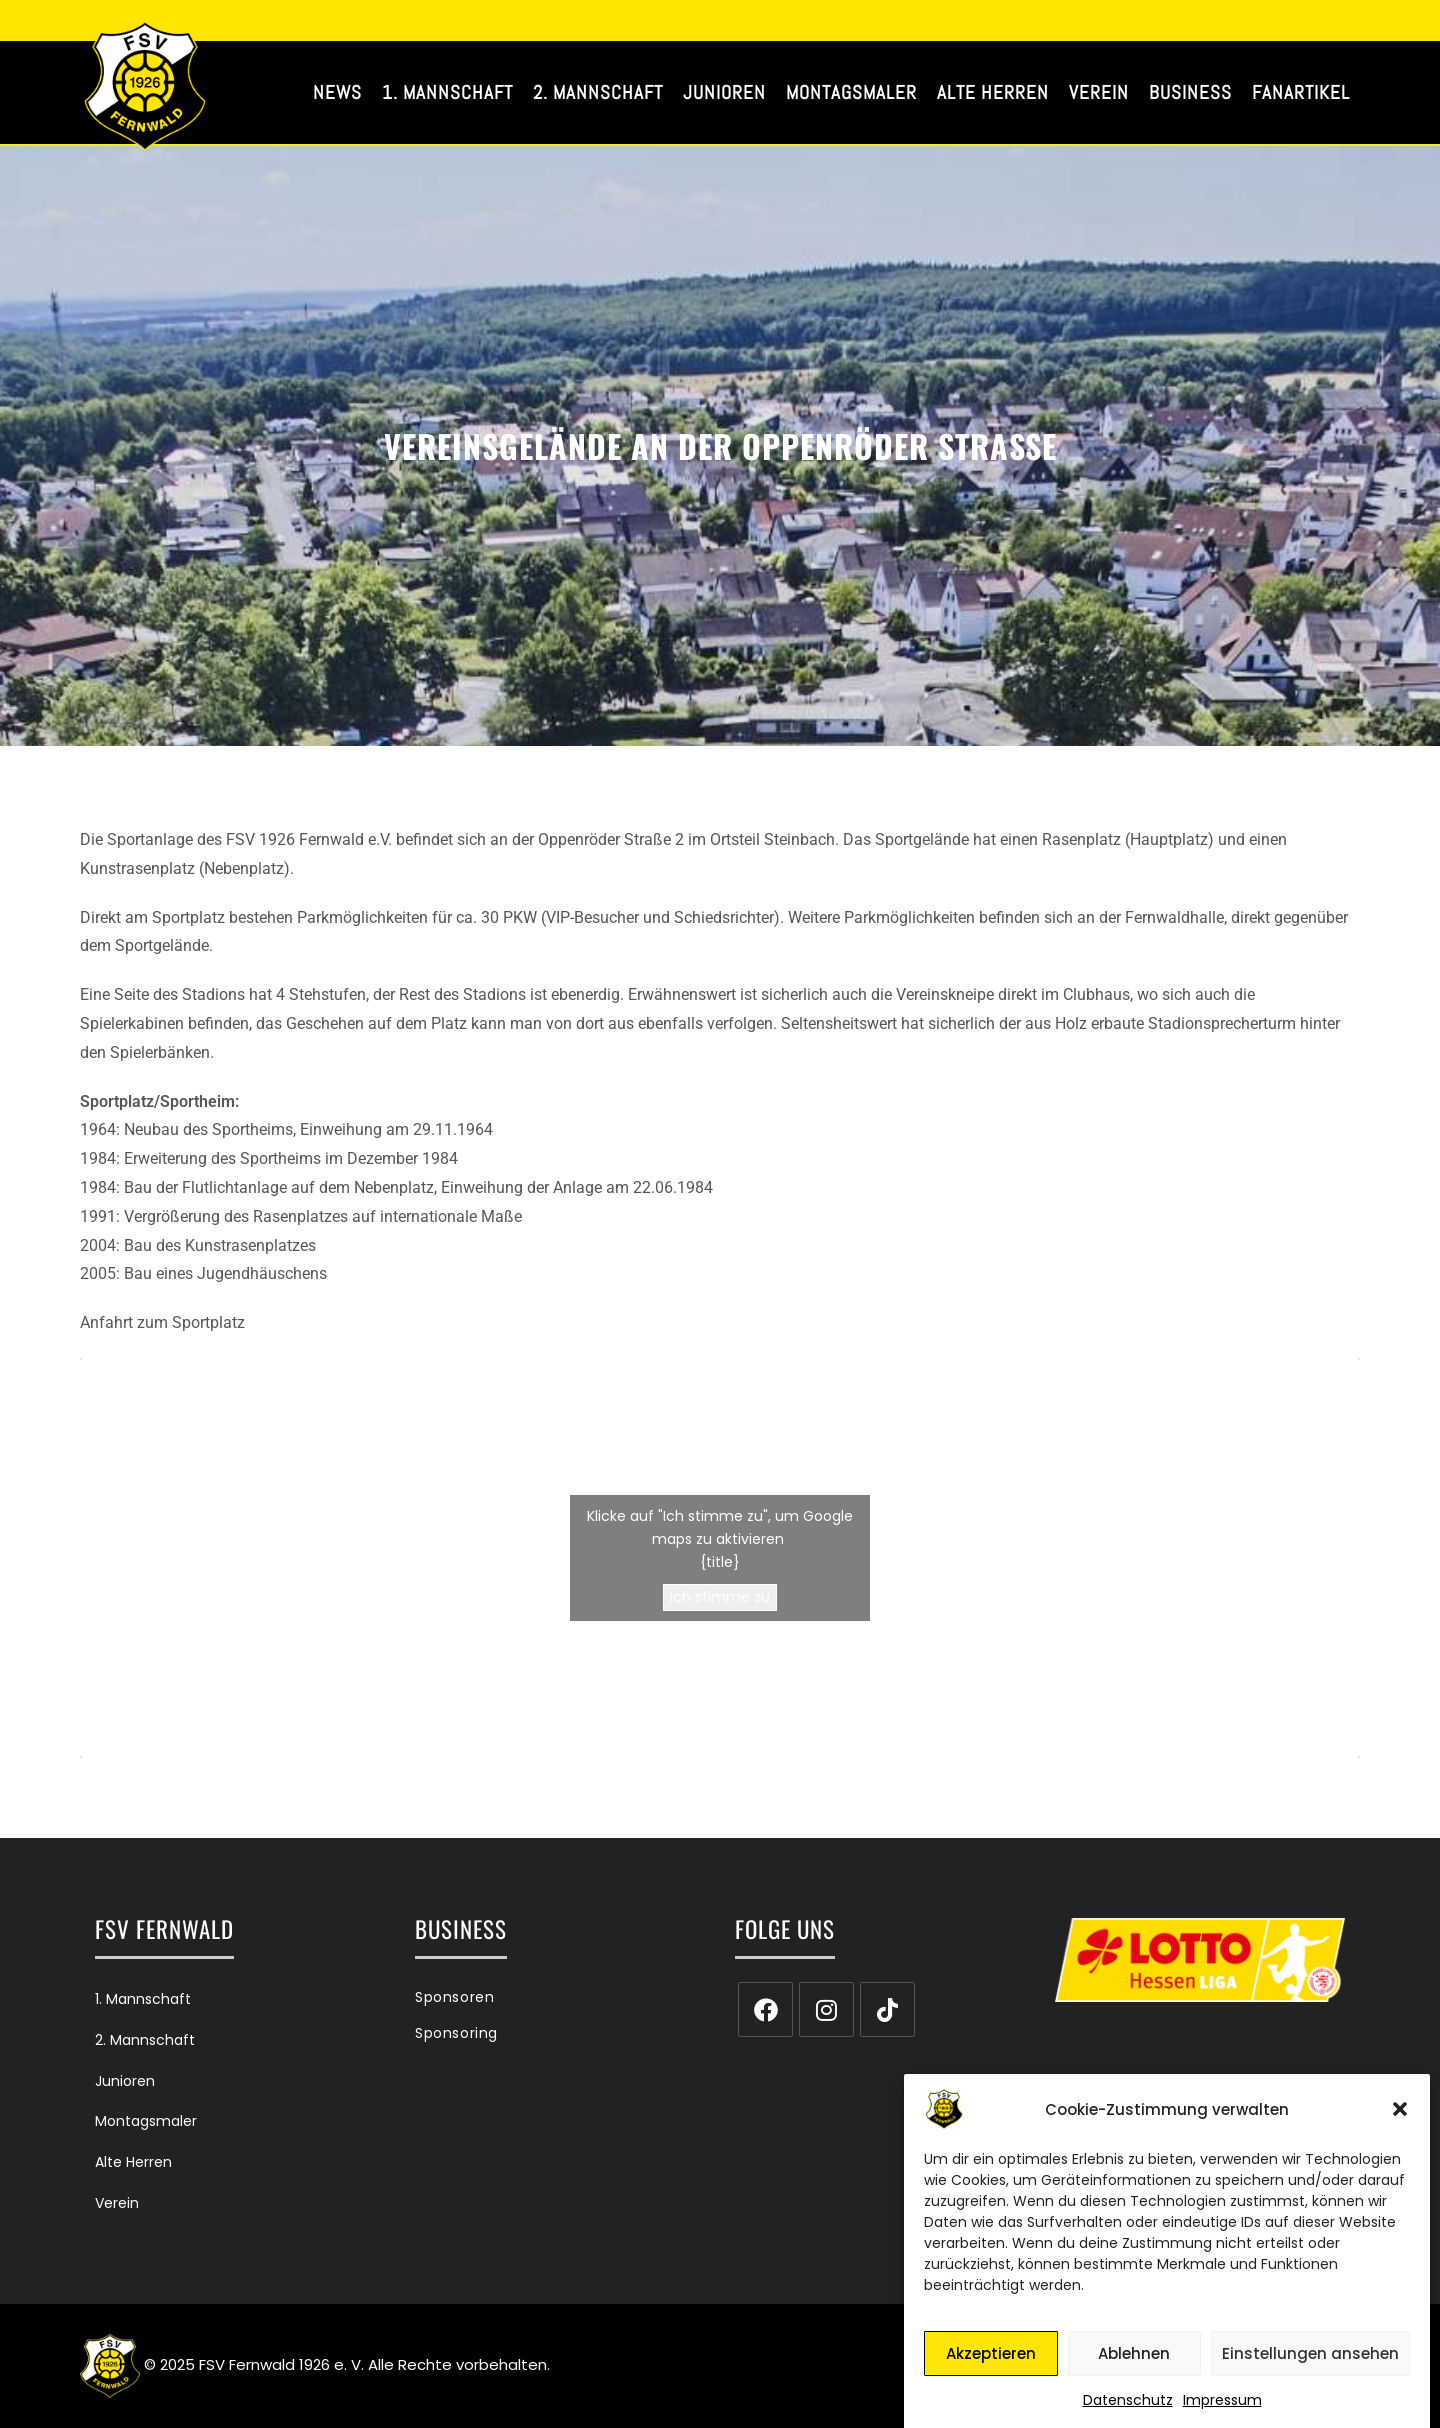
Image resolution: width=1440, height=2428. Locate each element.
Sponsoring (456, 2033)
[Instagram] (826, 2009)
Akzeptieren (991, 2371)
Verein (117, 2203)
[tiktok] (887, 2009)
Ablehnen (1134, 2371)
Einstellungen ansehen (1310, 2371)
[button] (1400, 2127)
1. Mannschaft (143, 1999)
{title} (720, 1562)
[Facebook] (765, 2009)
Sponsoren (454, 1997)
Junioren (125, 2081)
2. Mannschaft (145, 2040)
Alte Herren (133, 2162)
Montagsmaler (146, 2121)
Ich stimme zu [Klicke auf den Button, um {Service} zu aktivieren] (720, 1597)
